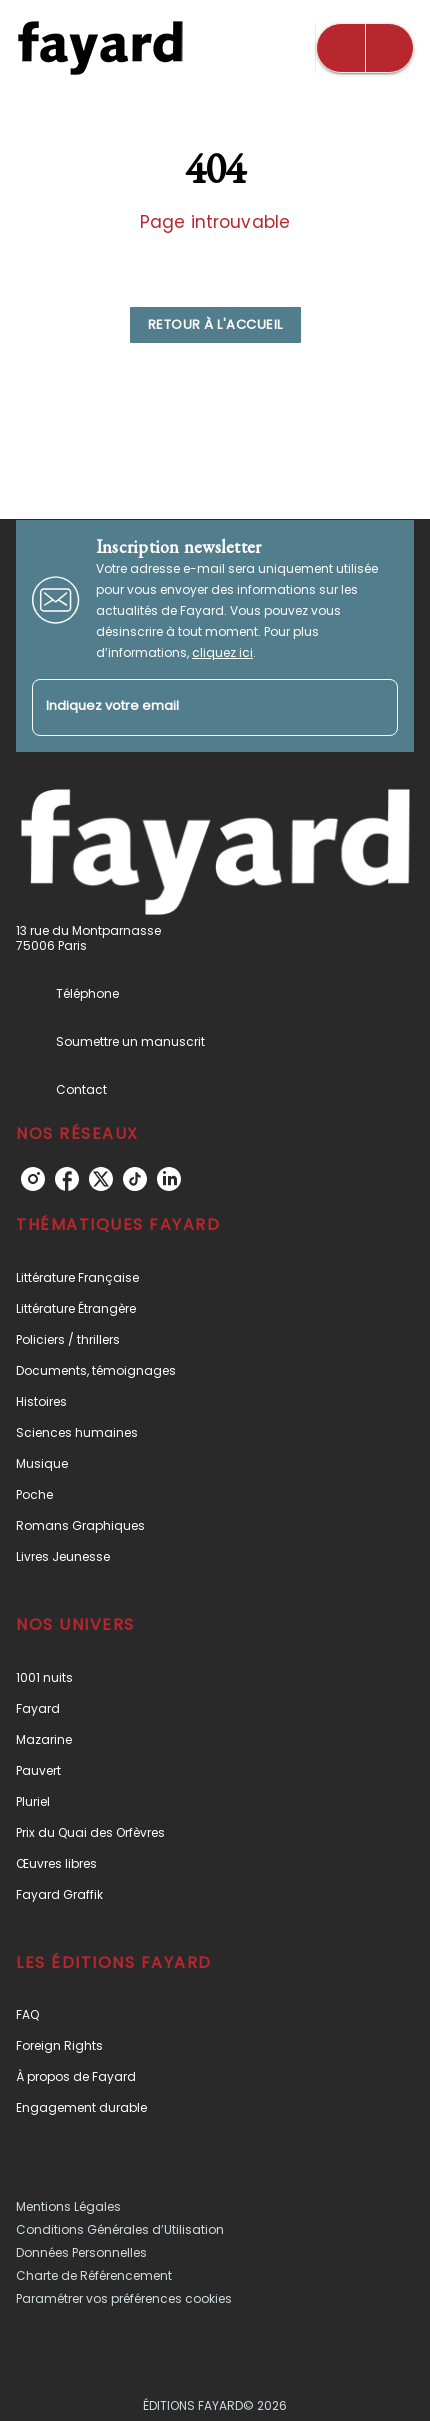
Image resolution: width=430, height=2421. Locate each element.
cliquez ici (222, 652)
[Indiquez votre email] (190, 707)
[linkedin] (169, 1179)
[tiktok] (135, 1179)
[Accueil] (100, 47)
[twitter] (101, 1179)
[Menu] (365, 48)
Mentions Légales (68, 2206)
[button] (215, 325)
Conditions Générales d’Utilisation (120, 2229)
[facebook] (67, 1179)
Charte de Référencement (94, 2275)
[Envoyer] (374, 707)
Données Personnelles (81, 2252)
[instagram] (33, 1179)
